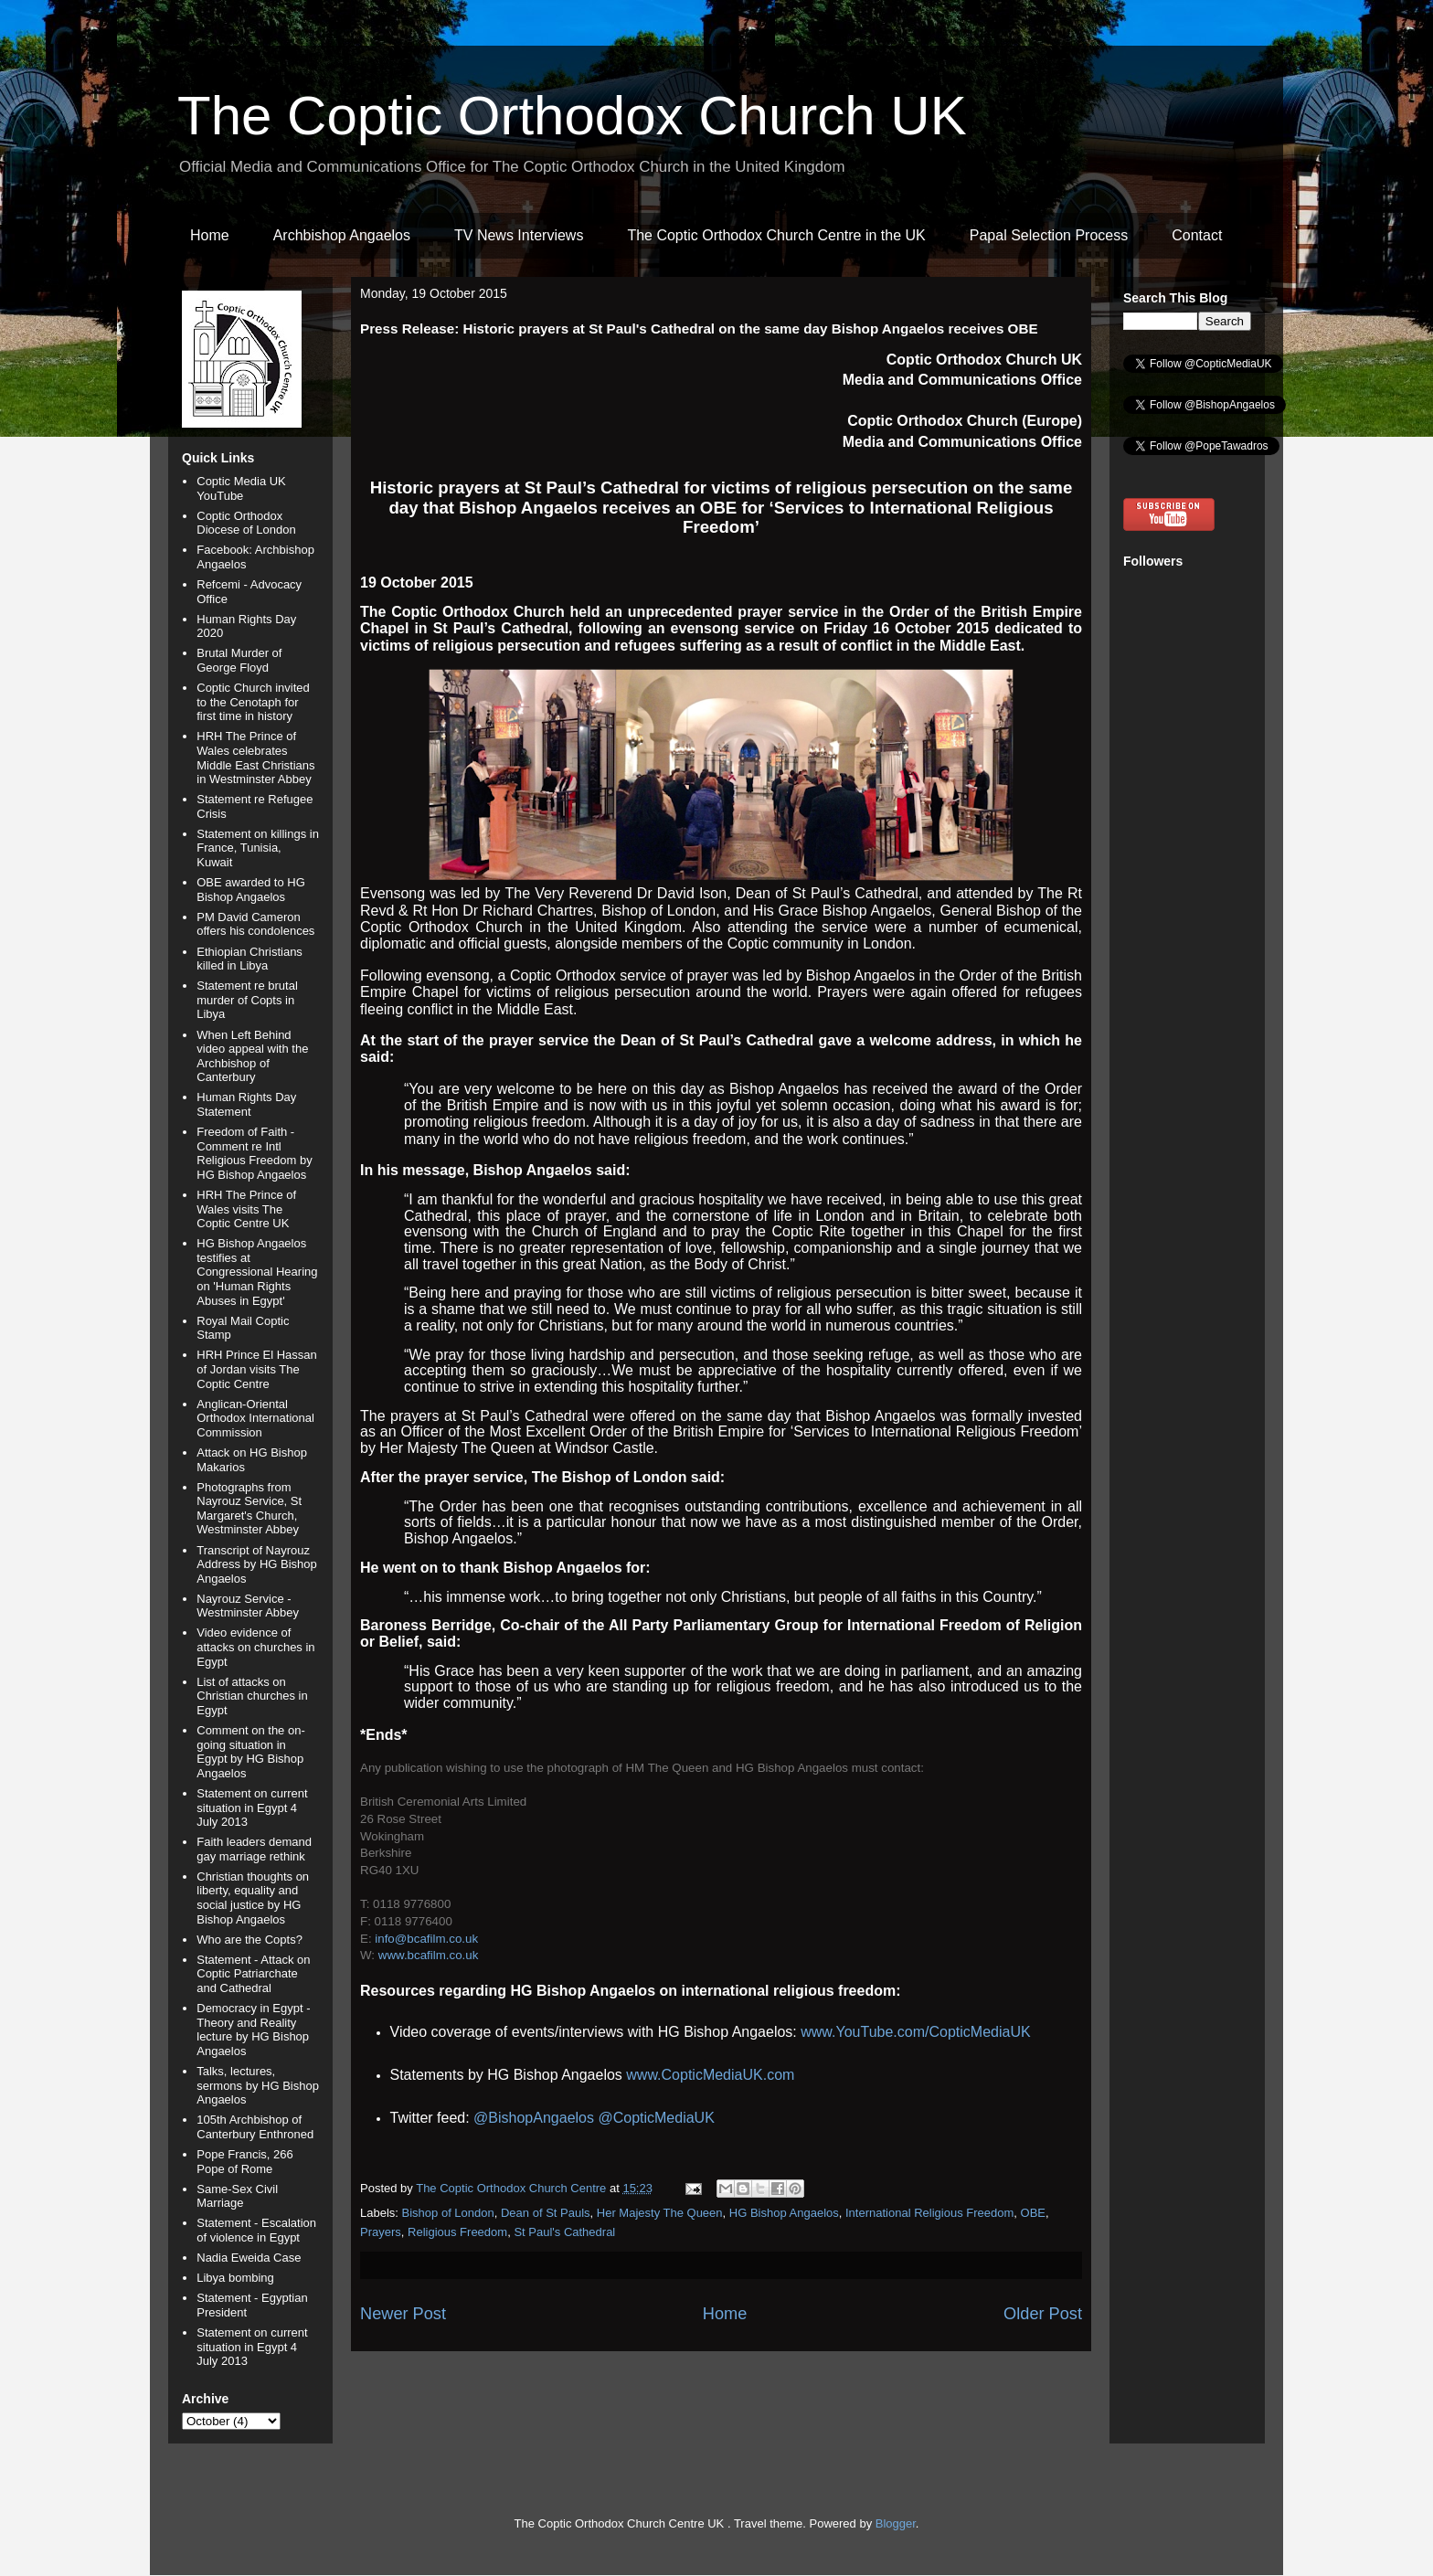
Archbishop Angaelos (341, 235)
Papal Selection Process (1049, 235)
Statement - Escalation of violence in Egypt (256, 2230)
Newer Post (403, 2314)
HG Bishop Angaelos (784, 2213)
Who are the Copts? (249, 1939)
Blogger (896, 2523)
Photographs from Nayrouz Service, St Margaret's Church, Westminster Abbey (249, 1508)
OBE (1033, 2213)
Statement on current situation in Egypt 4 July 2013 (251, 1807)
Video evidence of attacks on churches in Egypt (255, 1647)
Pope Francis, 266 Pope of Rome (244, 2161)
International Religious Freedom (929, 2213)
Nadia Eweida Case (248, 2257)
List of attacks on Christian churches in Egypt (251, 1696)
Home (209, 235)
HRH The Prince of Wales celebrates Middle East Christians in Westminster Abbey (255, 757)
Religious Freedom (457, 2232)
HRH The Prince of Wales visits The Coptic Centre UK (246, 1209)
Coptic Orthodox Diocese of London (245, 523)
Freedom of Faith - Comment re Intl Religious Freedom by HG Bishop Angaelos (254, 1153)
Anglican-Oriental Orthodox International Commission (255, 1418)
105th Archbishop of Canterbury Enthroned (254, 2127)
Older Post (1042, 2314)
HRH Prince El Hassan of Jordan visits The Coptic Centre (256, 1369)
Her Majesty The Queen (660, 2213)
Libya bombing (235, 2277)
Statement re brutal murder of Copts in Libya (247, 1000)
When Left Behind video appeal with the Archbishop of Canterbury (252, 1056)
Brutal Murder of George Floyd (238, 660)
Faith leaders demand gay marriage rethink (254, 1849)
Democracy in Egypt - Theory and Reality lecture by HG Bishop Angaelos (253, 2029)
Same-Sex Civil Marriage (237, 2196)
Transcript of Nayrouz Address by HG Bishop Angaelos (256, 1564)
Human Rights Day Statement (246, 1104)
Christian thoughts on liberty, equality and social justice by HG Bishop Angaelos (252, 1898)
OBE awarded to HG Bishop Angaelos (250, 889)
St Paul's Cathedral (564, 2232)
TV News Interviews (518, 235)
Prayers (380, 2232)
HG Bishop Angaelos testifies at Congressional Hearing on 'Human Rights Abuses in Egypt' (256, 1271)
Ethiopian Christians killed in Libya (249, 959)
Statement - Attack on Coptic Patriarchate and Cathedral (253, 1974)
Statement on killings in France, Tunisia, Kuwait (257, 848)
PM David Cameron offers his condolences (255, 924)
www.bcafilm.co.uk (428, 1955)
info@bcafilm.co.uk (426, 1938)
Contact (1197, 235)
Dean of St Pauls (545, 2213)
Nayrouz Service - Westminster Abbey (247, 1606)
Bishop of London (448, 2213)
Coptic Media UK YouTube (241, 488)
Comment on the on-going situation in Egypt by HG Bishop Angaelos (250, 1751)
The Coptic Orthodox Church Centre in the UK (776, 235)
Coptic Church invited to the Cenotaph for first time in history (253, 702)
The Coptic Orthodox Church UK (572, 115)
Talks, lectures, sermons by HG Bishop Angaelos (257, 2085)
